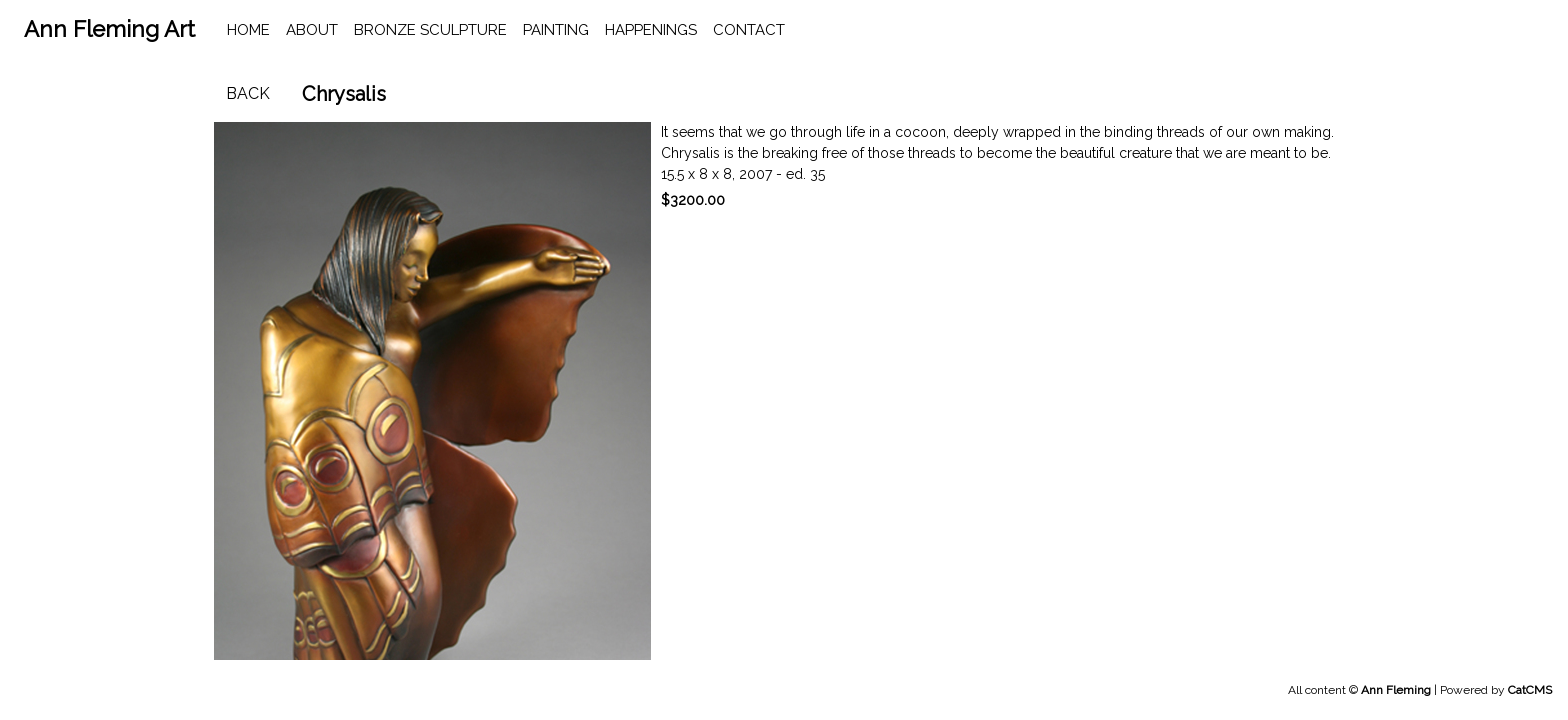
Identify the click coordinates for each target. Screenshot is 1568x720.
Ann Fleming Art (109, 29)
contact (749, 30)
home (248, 30)
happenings (651, 30)
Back (248, 93)
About (312, 30)
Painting (556, 30)
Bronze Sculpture (430, 30)
